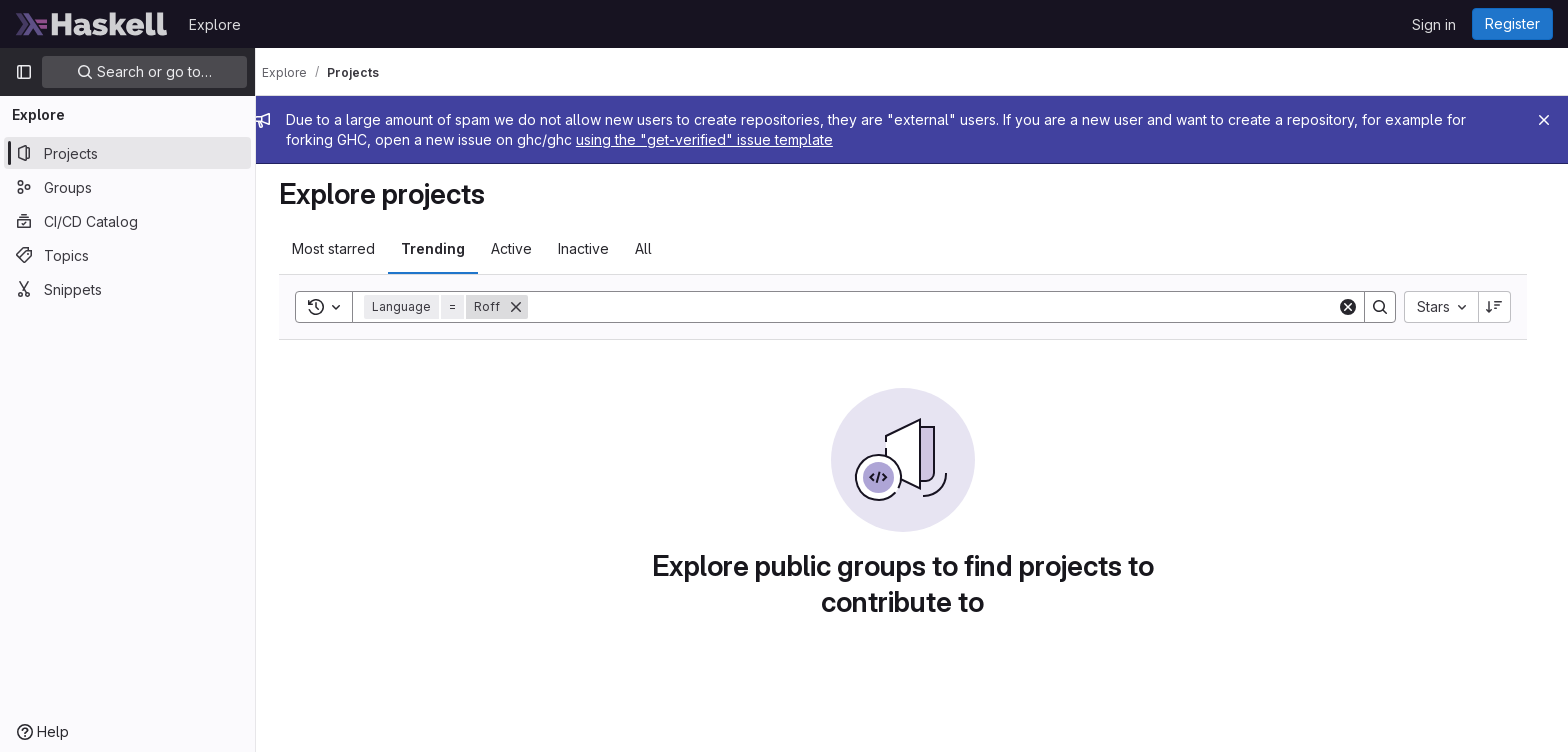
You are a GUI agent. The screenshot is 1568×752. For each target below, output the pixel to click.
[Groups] (127, 187)
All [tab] (652, 248)
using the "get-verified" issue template (722, 139)
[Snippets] (127, 289)
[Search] (941, 307)
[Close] (1544, 120)
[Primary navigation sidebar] (24, 72)
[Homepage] (92, 24)
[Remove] (525, 307)
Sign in (1434, 24)
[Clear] (1357, 307)
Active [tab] (520, 248)
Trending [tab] (442, 248)
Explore (215, 24)
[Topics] (127, 255)
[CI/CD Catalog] (127, 221)
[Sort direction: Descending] (1504, 307)
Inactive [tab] (592, 248)
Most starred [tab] (342, 248)
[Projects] (127, 153)
